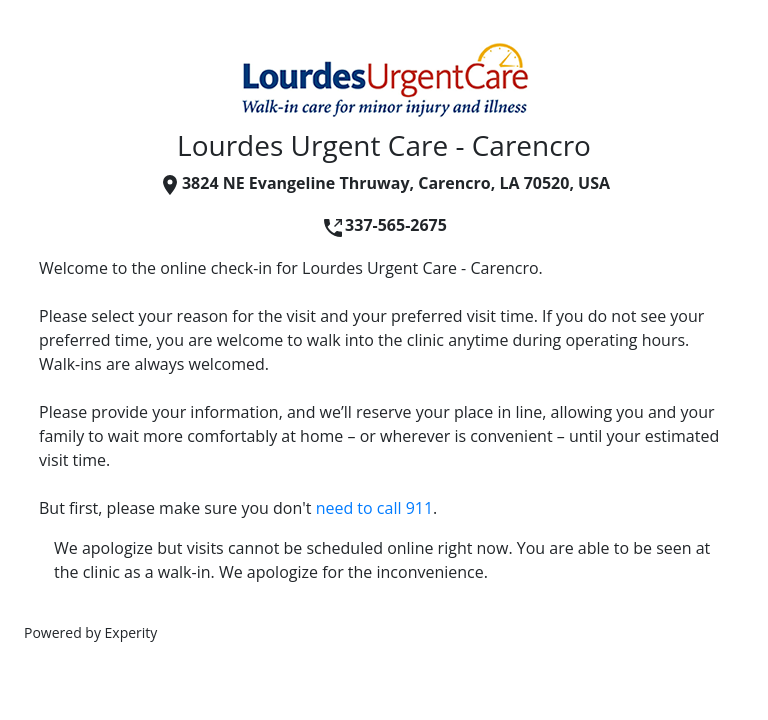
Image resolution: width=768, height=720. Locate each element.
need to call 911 (374, 508)
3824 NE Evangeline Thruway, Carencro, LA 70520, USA (384, 183)
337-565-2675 (384, 225)
